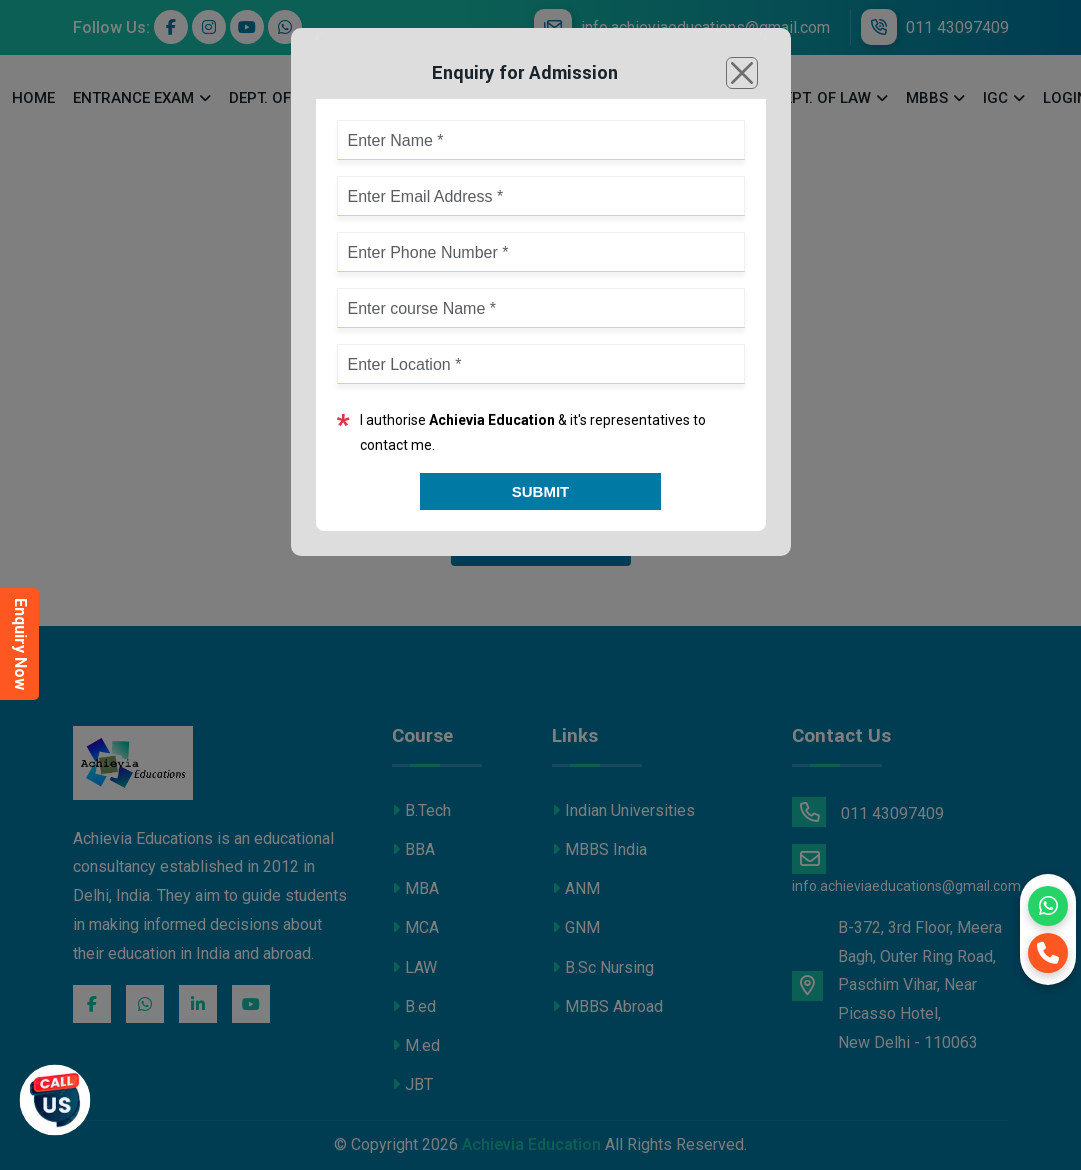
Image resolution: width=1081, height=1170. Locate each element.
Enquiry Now (20, 644)
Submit (541, 491)
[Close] (742, 73)
